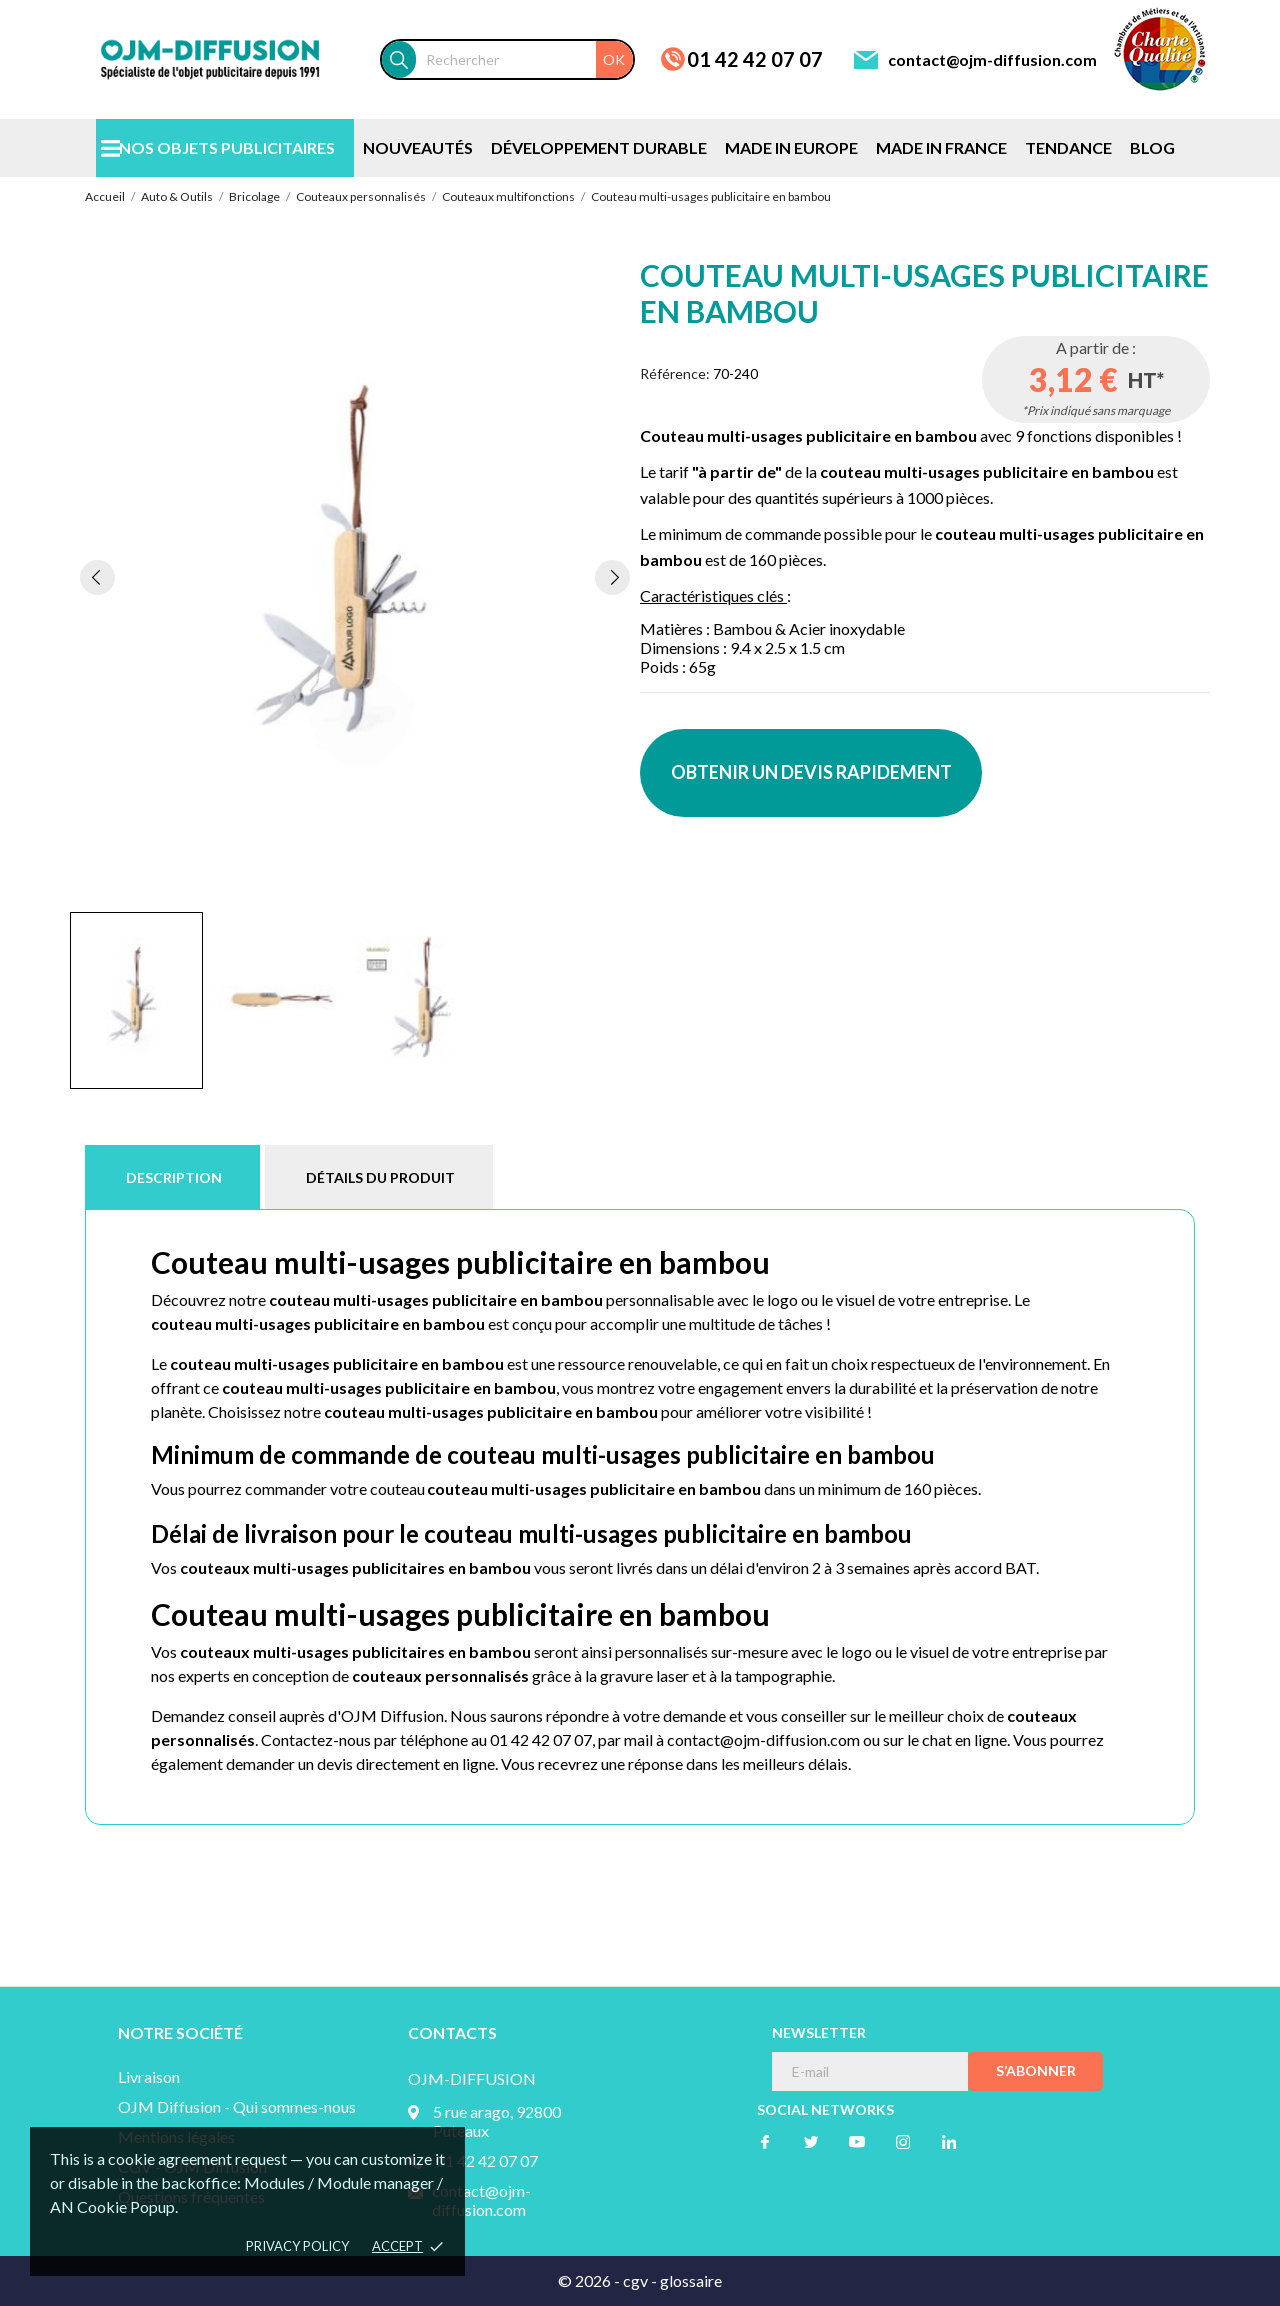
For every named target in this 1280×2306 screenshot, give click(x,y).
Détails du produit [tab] (380, 1177)
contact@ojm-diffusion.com (992, 59)
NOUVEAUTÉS (418, 147)
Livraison (149, 2076)
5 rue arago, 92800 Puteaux (497, 2121)
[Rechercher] (524, 59)
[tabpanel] (355, 577)
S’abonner (1036, 2070)
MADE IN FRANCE (941, 147)
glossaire (691, 2280)
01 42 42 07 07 (755, 59)
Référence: (675, 373)
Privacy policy (297, 2246)
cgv (635, 2280)
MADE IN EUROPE (791, 147)
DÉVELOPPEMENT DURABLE (599, 147)
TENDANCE (1068, 147)
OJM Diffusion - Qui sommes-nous (237, 2106)
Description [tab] (174, 1177)
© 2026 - (590, 2280)
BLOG (1152, 147)
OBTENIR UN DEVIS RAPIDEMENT (811, 772)
